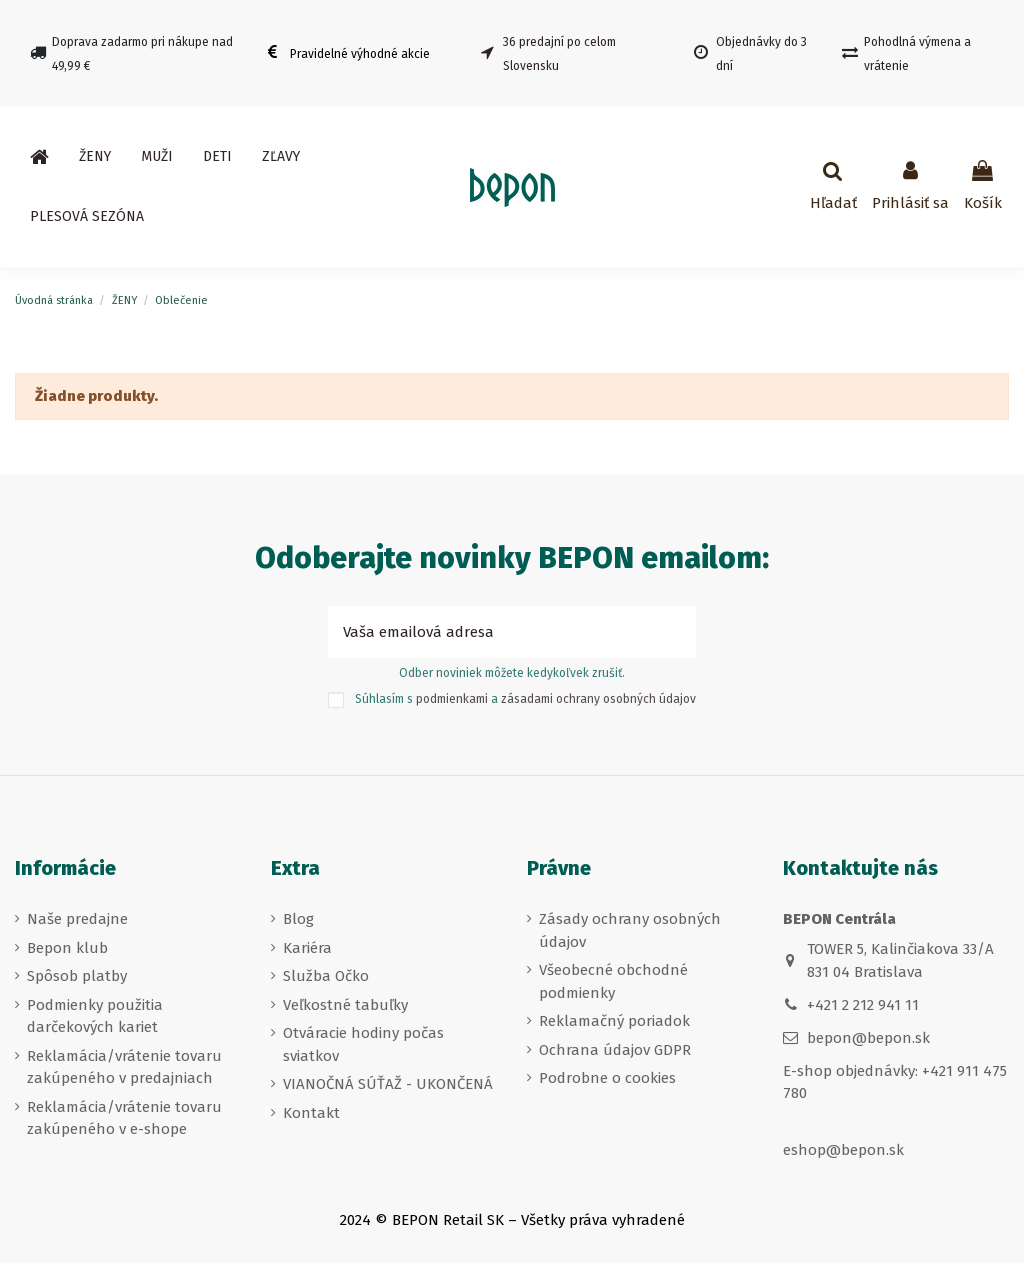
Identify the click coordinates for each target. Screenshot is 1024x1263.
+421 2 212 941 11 (863, 1005)
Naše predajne (77, 919)
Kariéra (307, 948)
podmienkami (452, 699)
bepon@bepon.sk (868, 1038)
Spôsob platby (77, 976)
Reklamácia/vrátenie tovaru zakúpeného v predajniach (124, 1067)
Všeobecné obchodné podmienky (613, 981)
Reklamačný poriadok (614, 1021)
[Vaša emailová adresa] (489, 632)
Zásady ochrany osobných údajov (630, 930)
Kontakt (311, 1113)
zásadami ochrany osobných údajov (598, 699)
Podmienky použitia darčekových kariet (95, 1016)
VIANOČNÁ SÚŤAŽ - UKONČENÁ (388, 1084)
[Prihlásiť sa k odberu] (673, 632)
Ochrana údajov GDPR (615, 1050)
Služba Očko (326, 976)
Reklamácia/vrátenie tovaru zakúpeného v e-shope (124, 1118)
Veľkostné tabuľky (345, 1005)
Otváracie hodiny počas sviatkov (363, 1044)
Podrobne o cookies (607, 1078)
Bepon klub (67, 948)
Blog (298, 919)
